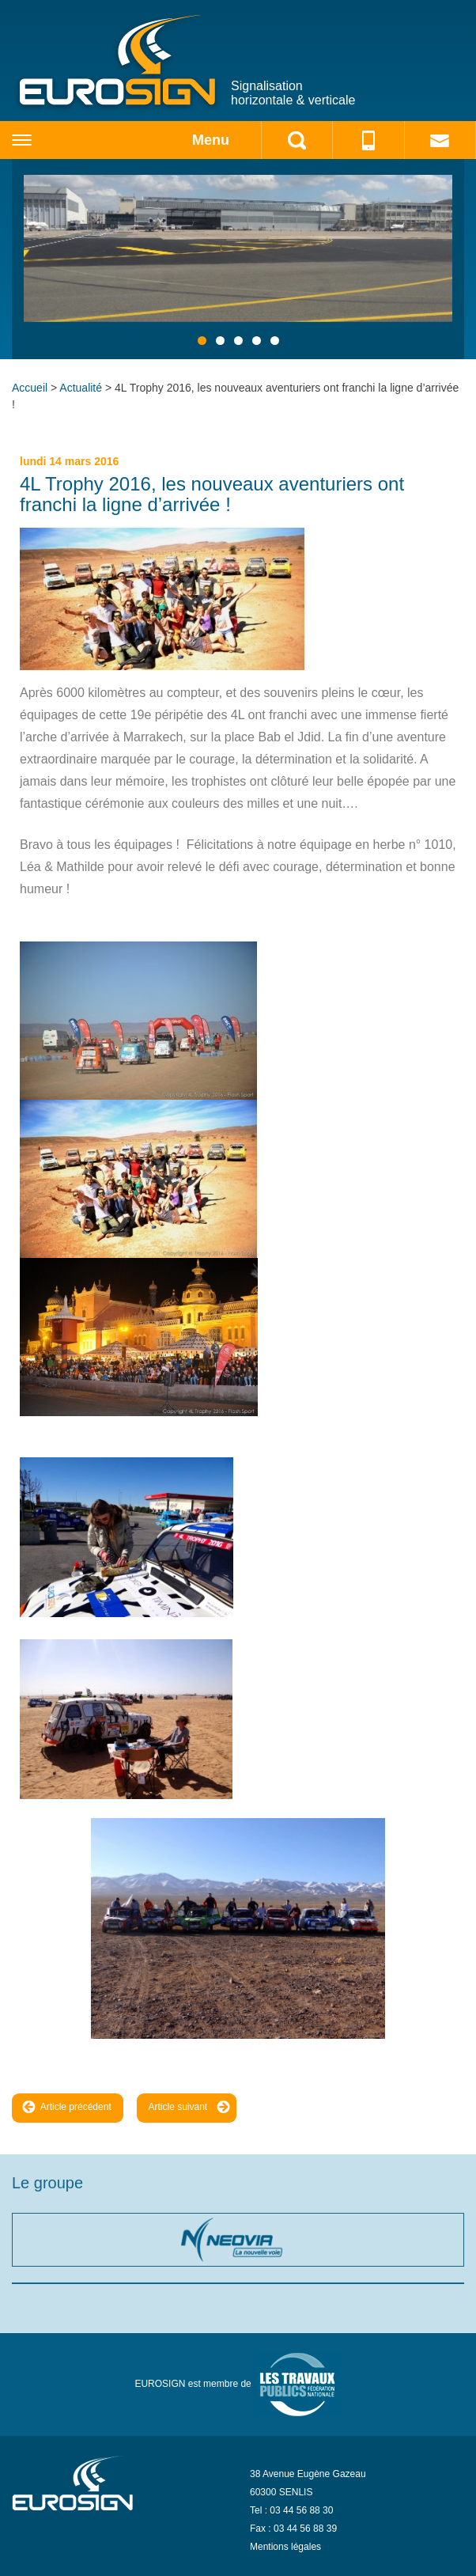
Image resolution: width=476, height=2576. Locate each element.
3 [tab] (238, 340)
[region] (238, 258)
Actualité (80, 387)
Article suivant (190, 2106)
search (297, 140)
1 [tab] (202, 340)
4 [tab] (256, 340)
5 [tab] (274, 340)
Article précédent (66, 2106)
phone (368, 140)
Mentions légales (285, 2546)
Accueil (29, 387)
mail (440, 140)
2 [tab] (220, 340)
